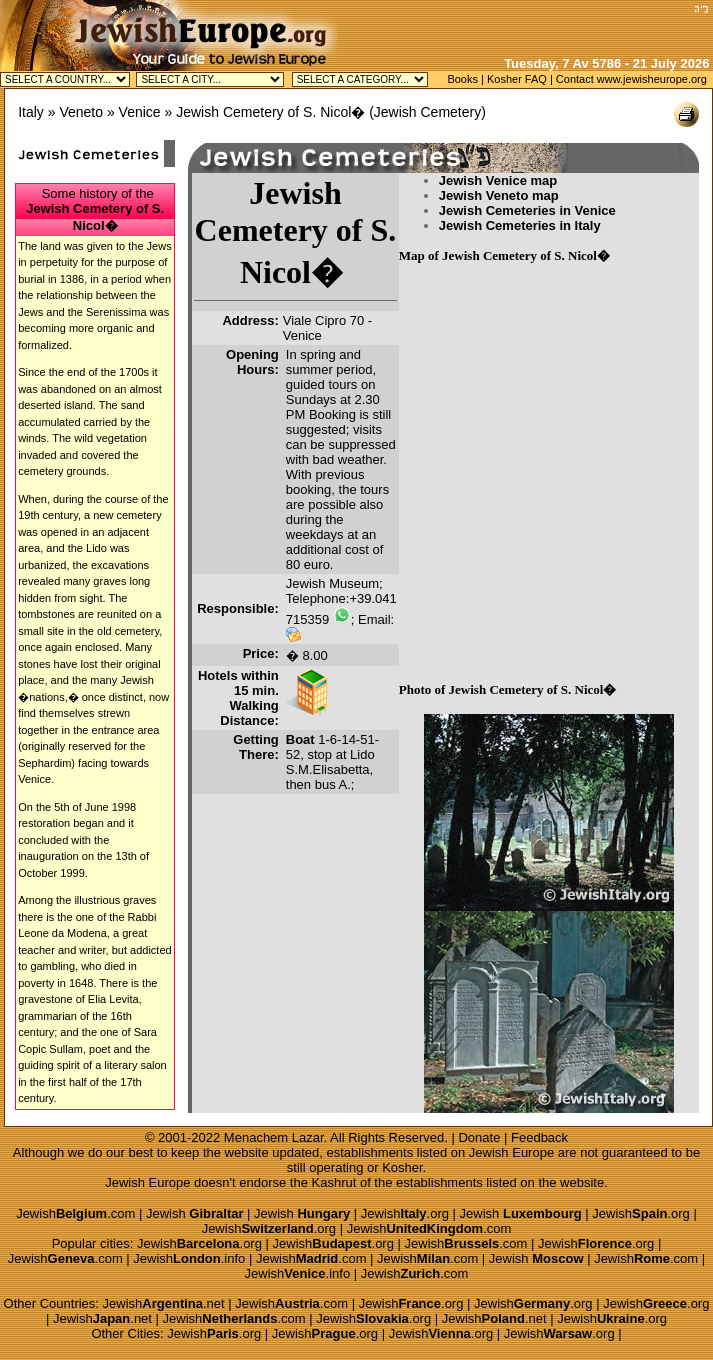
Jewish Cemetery (427, 112)
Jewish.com (75, 1213)
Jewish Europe (511, 1152)
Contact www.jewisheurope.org (631, 79)
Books (462, 79)
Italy (31, 112)
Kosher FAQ (517, 79)
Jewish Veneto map (499, 195)
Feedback (539, 1137)
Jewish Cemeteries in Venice (527, 210)
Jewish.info (189, 1258)
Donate (479, 1137)
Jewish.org (405, 1213)
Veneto (81, 112)
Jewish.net (164, 1303)
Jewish (195, 1213)
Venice (140, 112)
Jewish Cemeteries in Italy (520, 225)
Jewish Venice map (498, 180)
